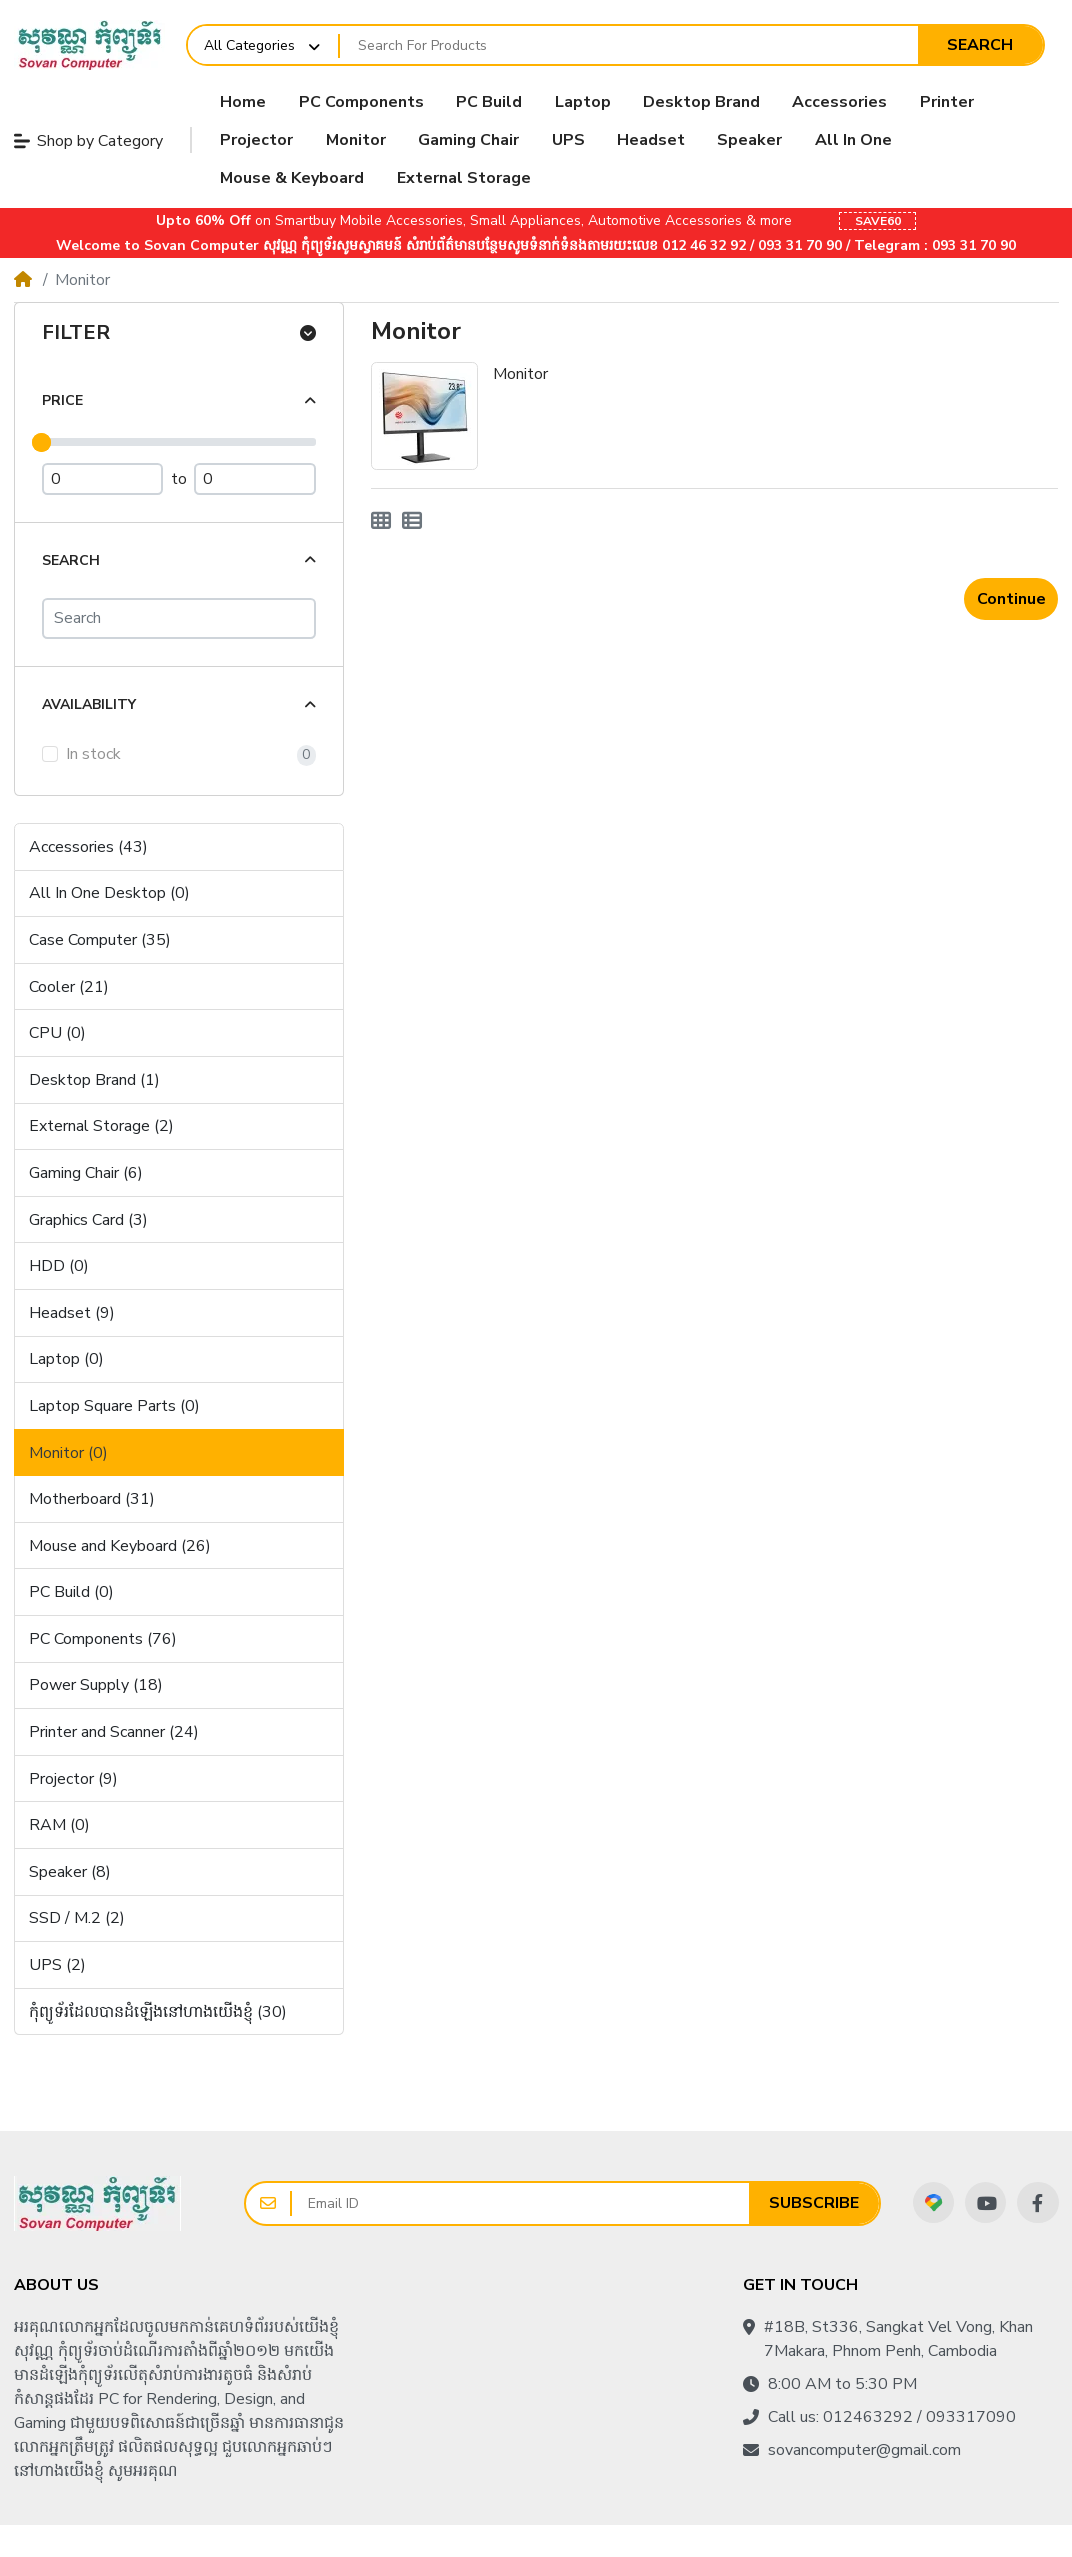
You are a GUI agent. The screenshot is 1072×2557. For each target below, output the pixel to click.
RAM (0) (59, 1825)
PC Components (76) (103, 1639)
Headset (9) (72, 1313)
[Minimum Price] (103, 479)
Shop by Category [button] (88, 141)
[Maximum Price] (255, 479)
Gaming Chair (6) (86, 1173)
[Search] (179, 619)
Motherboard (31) (92, 1499)
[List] (412, 522)
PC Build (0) (71, 1592)
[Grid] (381, 522)
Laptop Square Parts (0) (114, 1406)
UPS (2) (57, 1965)
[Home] (23, 280)
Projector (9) (73, 1779)
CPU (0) (57, 1033)
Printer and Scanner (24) (114, 1732)
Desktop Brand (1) (94, 1080)
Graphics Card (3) (88, 1220)
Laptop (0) (66, 1359)
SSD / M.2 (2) (77, 1918)
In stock (93, 754)
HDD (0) (59, 1266)
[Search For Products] (629, 45)
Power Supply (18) (96, 1685)
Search (980, 45)
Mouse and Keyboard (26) (120, 1546)
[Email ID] (520, 2204)
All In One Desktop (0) (109, 893)
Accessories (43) (88, 847)
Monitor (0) (68, 1453)
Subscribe (814, 2203)
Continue (1011, 599)
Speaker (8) (70, 1872)
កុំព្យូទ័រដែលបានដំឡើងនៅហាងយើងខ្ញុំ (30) (158, 2012)
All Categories (249, 45)
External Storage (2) (101, 1126)
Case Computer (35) (100, 940)
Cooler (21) (69, 987)
